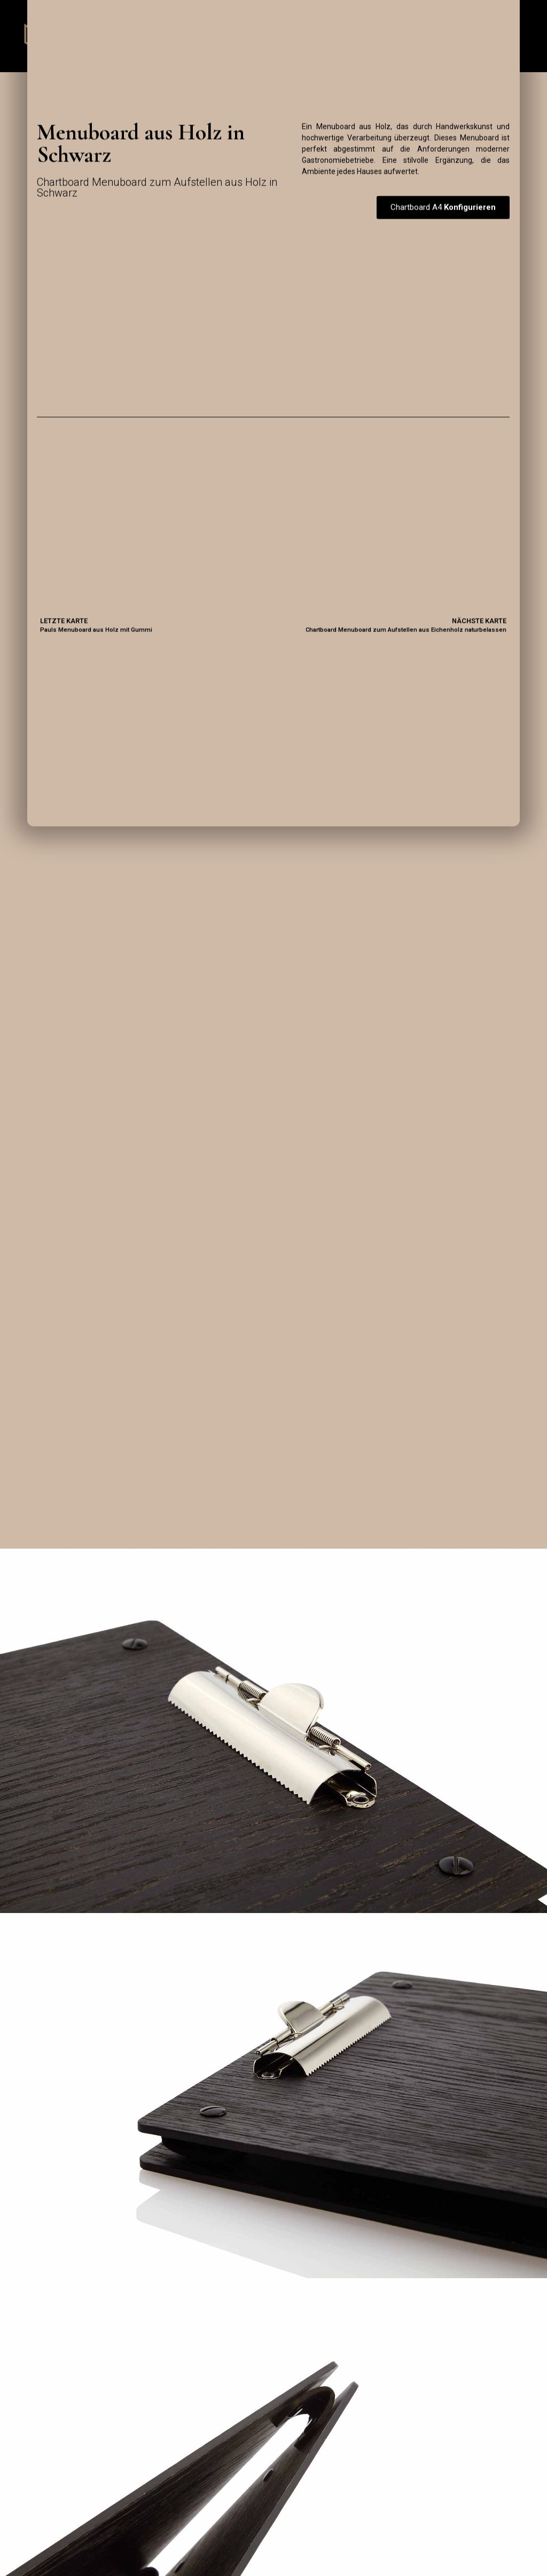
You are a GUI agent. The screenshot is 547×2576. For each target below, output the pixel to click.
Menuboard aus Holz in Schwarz (141, 143)
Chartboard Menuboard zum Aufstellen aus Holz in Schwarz (157, 187)
